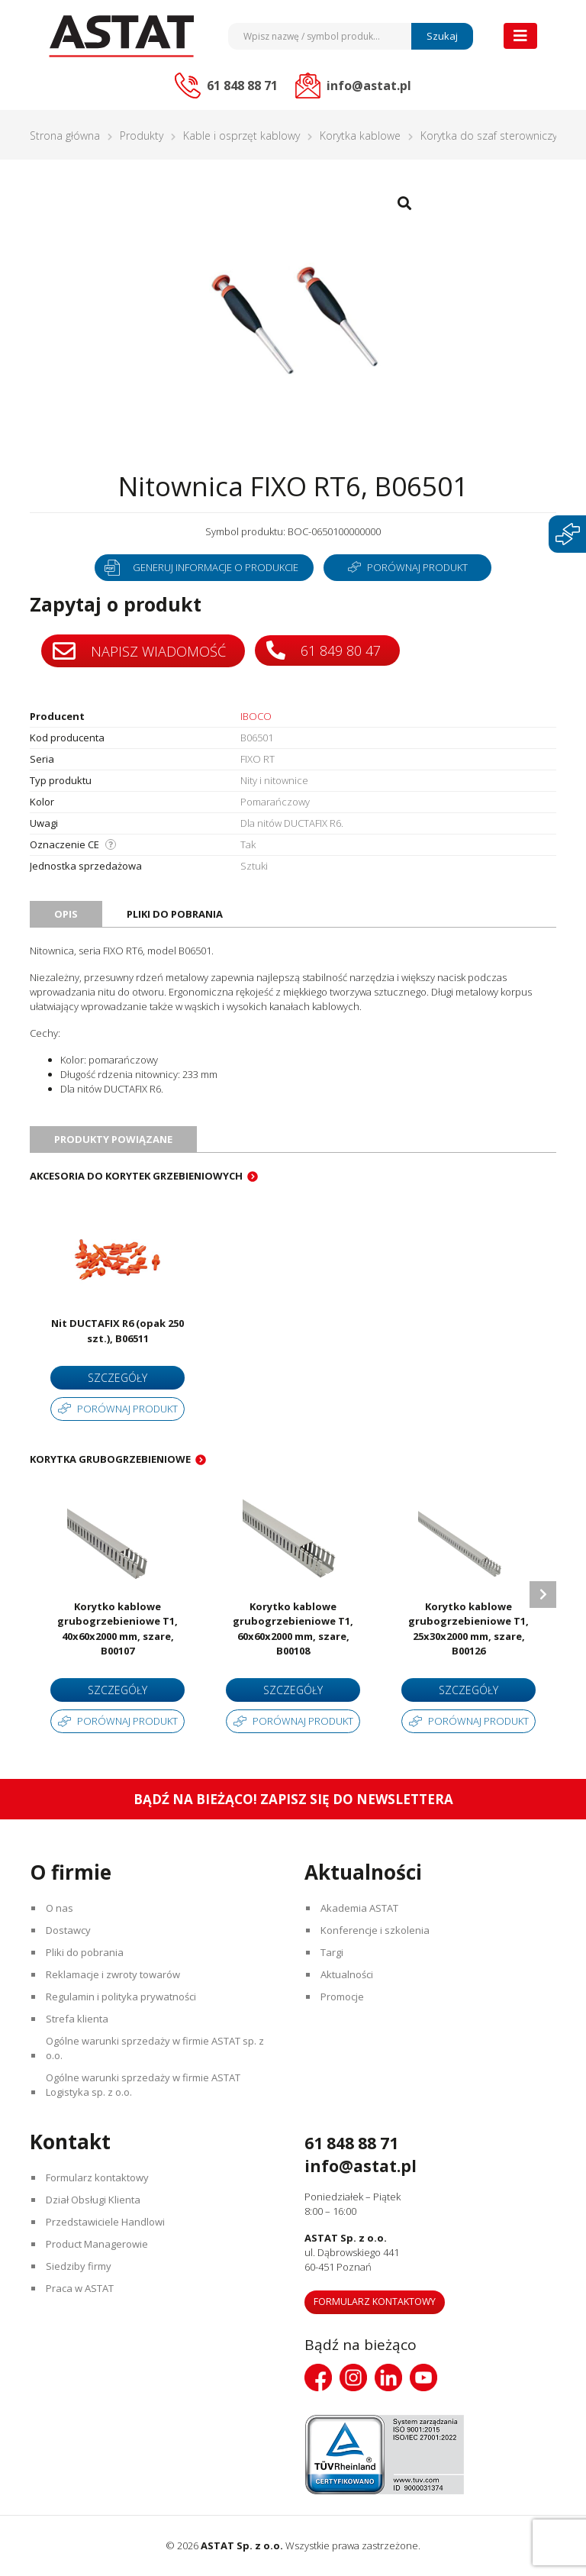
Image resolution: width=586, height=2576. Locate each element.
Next (543, 1594)
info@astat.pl (360, 2166)
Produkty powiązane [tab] (113, 1139)
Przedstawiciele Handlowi (105, 2222)
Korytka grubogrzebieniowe (110, 1459)
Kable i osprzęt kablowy (241, 135)
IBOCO (256, 716)
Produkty (141, 135)
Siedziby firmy (78, 2266)
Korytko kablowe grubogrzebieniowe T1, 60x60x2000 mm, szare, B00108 (293, 1629)
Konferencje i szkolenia (375, 1930)
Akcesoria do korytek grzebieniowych (136, 1176)
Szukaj (442, 36)
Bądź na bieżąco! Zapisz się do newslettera (293, 1799)
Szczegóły (117, 1377)
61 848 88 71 (351, 2143)
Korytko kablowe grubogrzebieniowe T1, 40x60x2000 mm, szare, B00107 (117, 1629)
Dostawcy (68, 1930)
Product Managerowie (97, 2244)
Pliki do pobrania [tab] (175, 914)
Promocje (342, 1996)
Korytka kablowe (360, 135)
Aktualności (346, 1974)
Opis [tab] (66, 914)
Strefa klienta (77, 2019)
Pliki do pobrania (85, 1952)
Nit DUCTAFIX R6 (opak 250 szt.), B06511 (117, 1330)
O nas (59, 1908)
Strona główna (65, 135)
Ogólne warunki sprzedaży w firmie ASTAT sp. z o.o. (155, 2048)
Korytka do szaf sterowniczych (494, 135)
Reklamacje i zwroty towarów (113, 1974)
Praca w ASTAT (80, 2288)
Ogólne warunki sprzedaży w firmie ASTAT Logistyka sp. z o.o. (143, 2085)
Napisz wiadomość (139, 651)
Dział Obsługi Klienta (93, 2199)
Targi (331, 1952)
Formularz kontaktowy (97, 2177)
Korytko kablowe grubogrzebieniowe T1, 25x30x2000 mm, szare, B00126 (468, 1629)
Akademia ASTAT (359, 1908)
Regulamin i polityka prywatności (121, 1996)
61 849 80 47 (323, 650)
